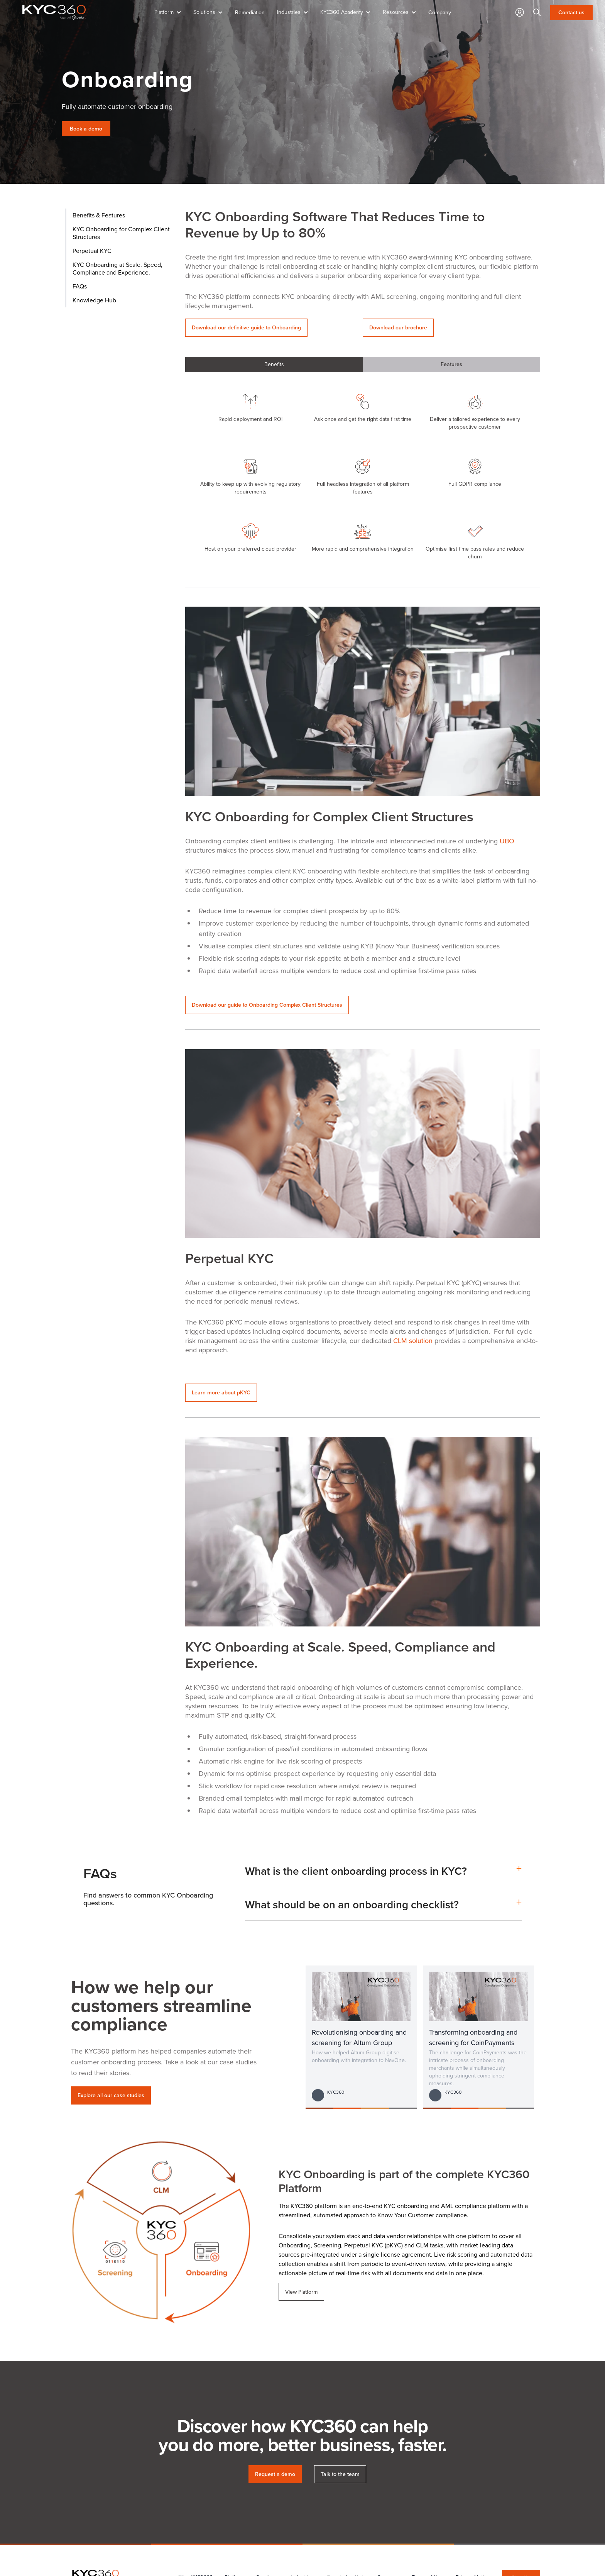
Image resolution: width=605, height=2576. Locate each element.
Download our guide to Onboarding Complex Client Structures (267, 1005)
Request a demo (275, 2474)
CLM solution (413, 1341)
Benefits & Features (99, 215)
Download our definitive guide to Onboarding (246, 328)
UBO (507, 841)
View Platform (301, 2292)
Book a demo (86, 129)
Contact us (571, 12)
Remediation (250, 12)
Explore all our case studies (111, 2095)
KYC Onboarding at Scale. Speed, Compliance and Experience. (117, 268)
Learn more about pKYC (221, 1393)
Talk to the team (340, 2474)
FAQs (80, 286)
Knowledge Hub (94, 300)
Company (439, 12)
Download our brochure (398, 328)
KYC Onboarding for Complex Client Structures (121, 233)
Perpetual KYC (92, 250)
